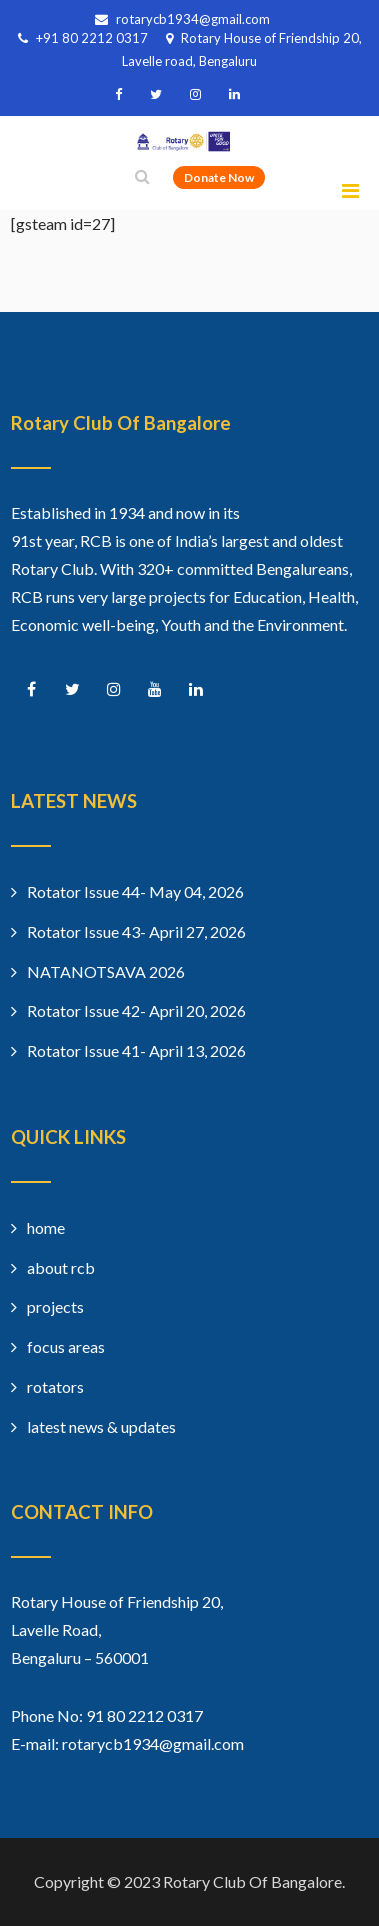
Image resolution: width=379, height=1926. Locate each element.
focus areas (66, 1346)
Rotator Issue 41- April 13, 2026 (136, 1050)
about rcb (61, 1267)
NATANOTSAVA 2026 (106, 971)
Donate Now (219, 177)
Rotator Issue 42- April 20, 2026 (136, 1010)
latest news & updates (101, 1426)
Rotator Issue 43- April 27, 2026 (136, 931)
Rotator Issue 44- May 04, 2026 (135, 891)
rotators (55, 1386)
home (46, 1227)
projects (55, 1306)
